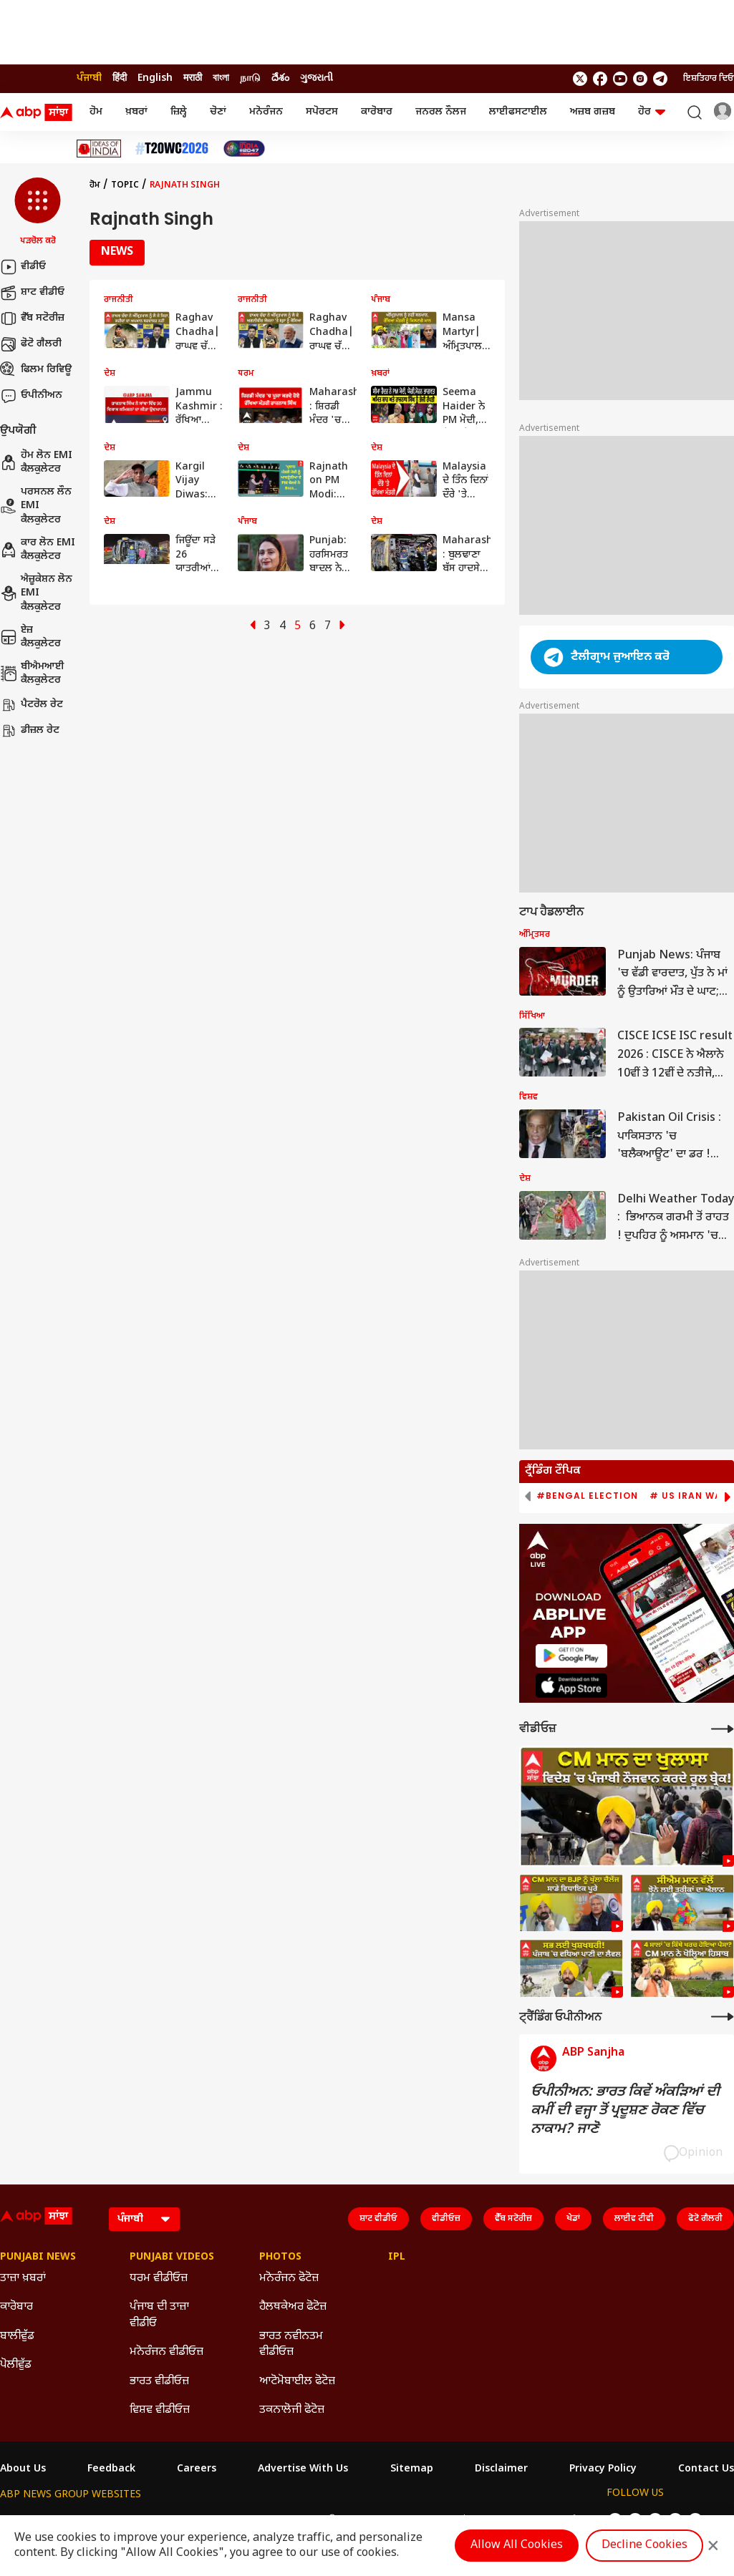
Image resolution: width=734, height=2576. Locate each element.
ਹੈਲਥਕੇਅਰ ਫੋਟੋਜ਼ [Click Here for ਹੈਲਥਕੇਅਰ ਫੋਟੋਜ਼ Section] (293, 2307)
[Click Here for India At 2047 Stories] (244, 148)
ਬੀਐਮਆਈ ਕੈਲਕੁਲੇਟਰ (32, 674)
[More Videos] (722, 1729)
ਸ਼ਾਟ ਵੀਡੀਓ (32, 292)
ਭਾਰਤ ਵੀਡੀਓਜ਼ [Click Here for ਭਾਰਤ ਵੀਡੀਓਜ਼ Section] (159, 2381)
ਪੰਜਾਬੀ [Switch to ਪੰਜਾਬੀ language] (89, 78)
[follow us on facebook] (600, 78)
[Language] (144, 2219)
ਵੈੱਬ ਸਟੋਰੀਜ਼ (32, 318)
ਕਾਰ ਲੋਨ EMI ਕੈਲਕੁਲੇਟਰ (37, 550)
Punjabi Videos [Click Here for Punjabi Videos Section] (172, 2257)
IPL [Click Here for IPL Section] (396, 2257)
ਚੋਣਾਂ (218, 112)
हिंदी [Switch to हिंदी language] (119, 78)
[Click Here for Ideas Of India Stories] (99, 148)
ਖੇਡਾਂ (573, 2219)
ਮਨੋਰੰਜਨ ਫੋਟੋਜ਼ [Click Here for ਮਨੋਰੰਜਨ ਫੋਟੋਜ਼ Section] (289, 2278)
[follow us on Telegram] (660, 78)
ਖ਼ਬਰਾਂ (136, 112)
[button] (38, 213)
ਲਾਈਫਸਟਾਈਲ (518, 112)
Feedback (111, 2469)
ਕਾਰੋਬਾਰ (376, 112)
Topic (125, 185)
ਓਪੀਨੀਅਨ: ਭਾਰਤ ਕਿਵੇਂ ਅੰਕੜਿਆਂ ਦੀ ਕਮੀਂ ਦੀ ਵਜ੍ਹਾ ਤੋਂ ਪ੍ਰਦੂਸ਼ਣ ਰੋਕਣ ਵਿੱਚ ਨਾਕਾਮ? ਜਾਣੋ (625, 2111)
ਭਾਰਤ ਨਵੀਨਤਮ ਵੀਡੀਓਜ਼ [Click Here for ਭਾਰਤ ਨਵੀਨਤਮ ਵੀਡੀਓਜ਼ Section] (291, 2344)
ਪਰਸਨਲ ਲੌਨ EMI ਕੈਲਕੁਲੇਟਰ (36, 506)
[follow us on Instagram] (640, 78)
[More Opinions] (722, 2016)
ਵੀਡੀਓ (23, 267)
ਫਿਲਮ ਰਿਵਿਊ (36, 370)
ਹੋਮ (96, 112)
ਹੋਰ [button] (651, 112)
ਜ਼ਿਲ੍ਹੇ (178, 112)
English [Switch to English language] (155, 78)
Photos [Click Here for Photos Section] (280, 2257)
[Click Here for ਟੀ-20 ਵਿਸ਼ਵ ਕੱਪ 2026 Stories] (171, 148)
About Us (23, 2469)
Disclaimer (501, 2469)
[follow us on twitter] (580, 78)
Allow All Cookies (516, 2545)
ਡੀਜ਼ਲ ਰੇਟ (29, 730)
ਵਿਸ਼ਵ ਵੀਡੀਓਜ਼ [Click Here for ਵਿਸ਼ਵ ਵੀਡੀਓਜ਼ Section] (160, 2410)
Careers (196, 2469)
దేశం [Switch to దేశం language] (280, 78)
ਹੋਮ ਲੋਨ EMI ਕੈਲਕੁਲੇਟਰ (36, 463)
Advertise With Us (303, 2469)
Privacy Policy (603, 2469)
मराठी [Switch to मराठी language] (192, 78)
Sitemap (411, 2469)
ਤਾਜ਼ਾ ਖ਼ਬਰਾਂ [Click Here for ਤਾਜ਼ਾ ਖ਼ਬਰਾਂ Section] (23, 2278)
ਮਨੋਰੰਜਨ (266, 112)
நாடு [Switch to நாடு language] (250, 78)
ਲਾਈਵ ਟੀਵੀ (634, 2219)
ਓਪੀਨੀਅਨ (31, 395)
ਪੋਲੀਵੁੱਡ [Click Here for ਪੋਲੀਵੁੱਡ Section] (16, 2365)
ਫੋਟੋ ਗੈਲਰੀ (31, 344)
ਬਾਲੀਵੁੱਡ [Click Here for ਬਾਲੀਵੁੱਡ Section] (17, 2336)
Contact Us (706, 2469)
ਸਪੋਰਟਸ (322, 112)
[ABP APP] (571, 1656)
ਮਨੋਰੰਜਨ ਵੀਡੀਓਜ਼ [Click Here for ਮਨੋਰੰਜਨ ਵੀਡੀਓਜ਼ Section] (166, 2352)
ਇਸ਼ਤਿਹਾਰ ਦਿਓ (708, 78)
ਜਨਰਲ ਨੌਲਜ (440, 112)
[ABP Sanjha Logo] (37, 112)
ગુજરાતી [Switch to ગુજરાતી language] (316, 78)
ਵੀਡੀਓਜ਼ (446, 2219)
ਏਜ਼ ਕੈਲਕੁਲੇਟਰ (30, 637)
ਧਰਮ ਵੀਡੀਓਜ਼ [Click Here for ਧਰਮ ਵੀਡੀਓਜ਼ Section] (159, 2278)
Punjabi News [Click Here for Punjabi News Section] (38, 2257)
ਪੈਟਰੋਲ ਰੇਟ (31, 705)
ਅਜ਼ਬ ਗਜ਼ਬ (592, 112)
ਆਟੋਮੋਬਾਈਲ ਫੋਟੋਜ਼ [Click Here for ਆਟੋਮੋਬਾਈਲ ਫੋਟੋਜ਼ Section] (297, 2381)
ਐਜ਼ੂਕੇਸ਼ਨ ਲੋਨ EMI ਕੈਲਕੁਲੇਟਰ (36, 593)
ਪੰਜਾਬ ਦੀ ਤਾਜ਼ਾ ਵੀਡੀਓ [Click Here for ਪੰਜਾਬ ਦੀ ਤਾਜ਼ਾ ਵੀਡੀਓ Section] (159, 2315)
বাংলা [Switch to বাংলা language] (221, 78)
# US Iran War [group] (689, 1496)
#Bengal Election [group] (587, 1496)
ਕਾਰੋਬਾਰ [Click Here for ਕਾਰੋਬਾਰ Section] (16, 2307)
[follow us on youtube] (620, 78)
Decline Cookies (644, 2545)
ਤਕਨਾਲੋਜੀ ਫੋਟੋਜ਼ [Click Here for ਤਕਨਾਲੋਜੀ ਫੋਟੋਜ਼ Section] (291, 2410)
